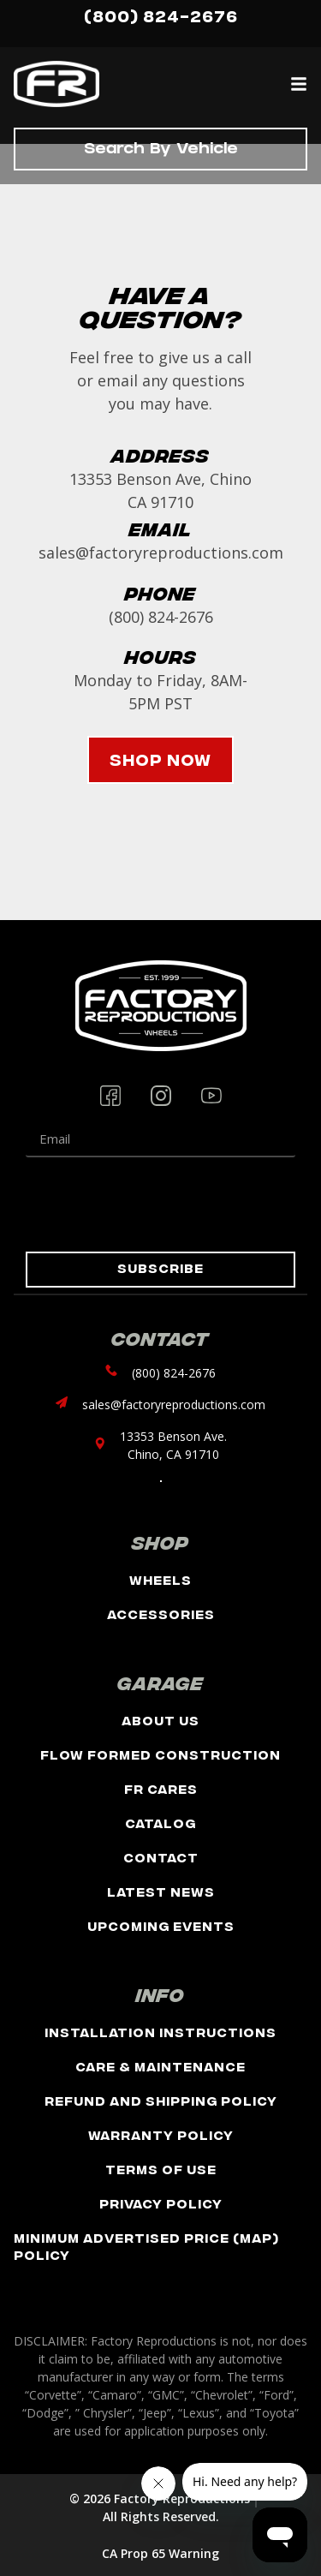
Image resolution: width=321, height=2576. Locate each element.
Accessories (161, 1613)
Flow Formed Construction (160, 1754)
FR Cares (161, 1788)
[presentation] (156, 1204)
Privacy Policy (161, 2203)
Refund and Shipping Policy (161, 2100)
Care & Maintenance (160, 2066)
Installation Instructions (160, 2031)
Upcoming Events (161, 1925)
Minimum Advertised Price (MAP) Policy (146, 2246)
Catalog (160, 1822)
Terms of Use (161, 2168)
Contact (161, 1857)
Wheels (160, 1579)
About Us (160, 1719)
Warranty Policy (161, 2134)
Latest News (161, 1891)
